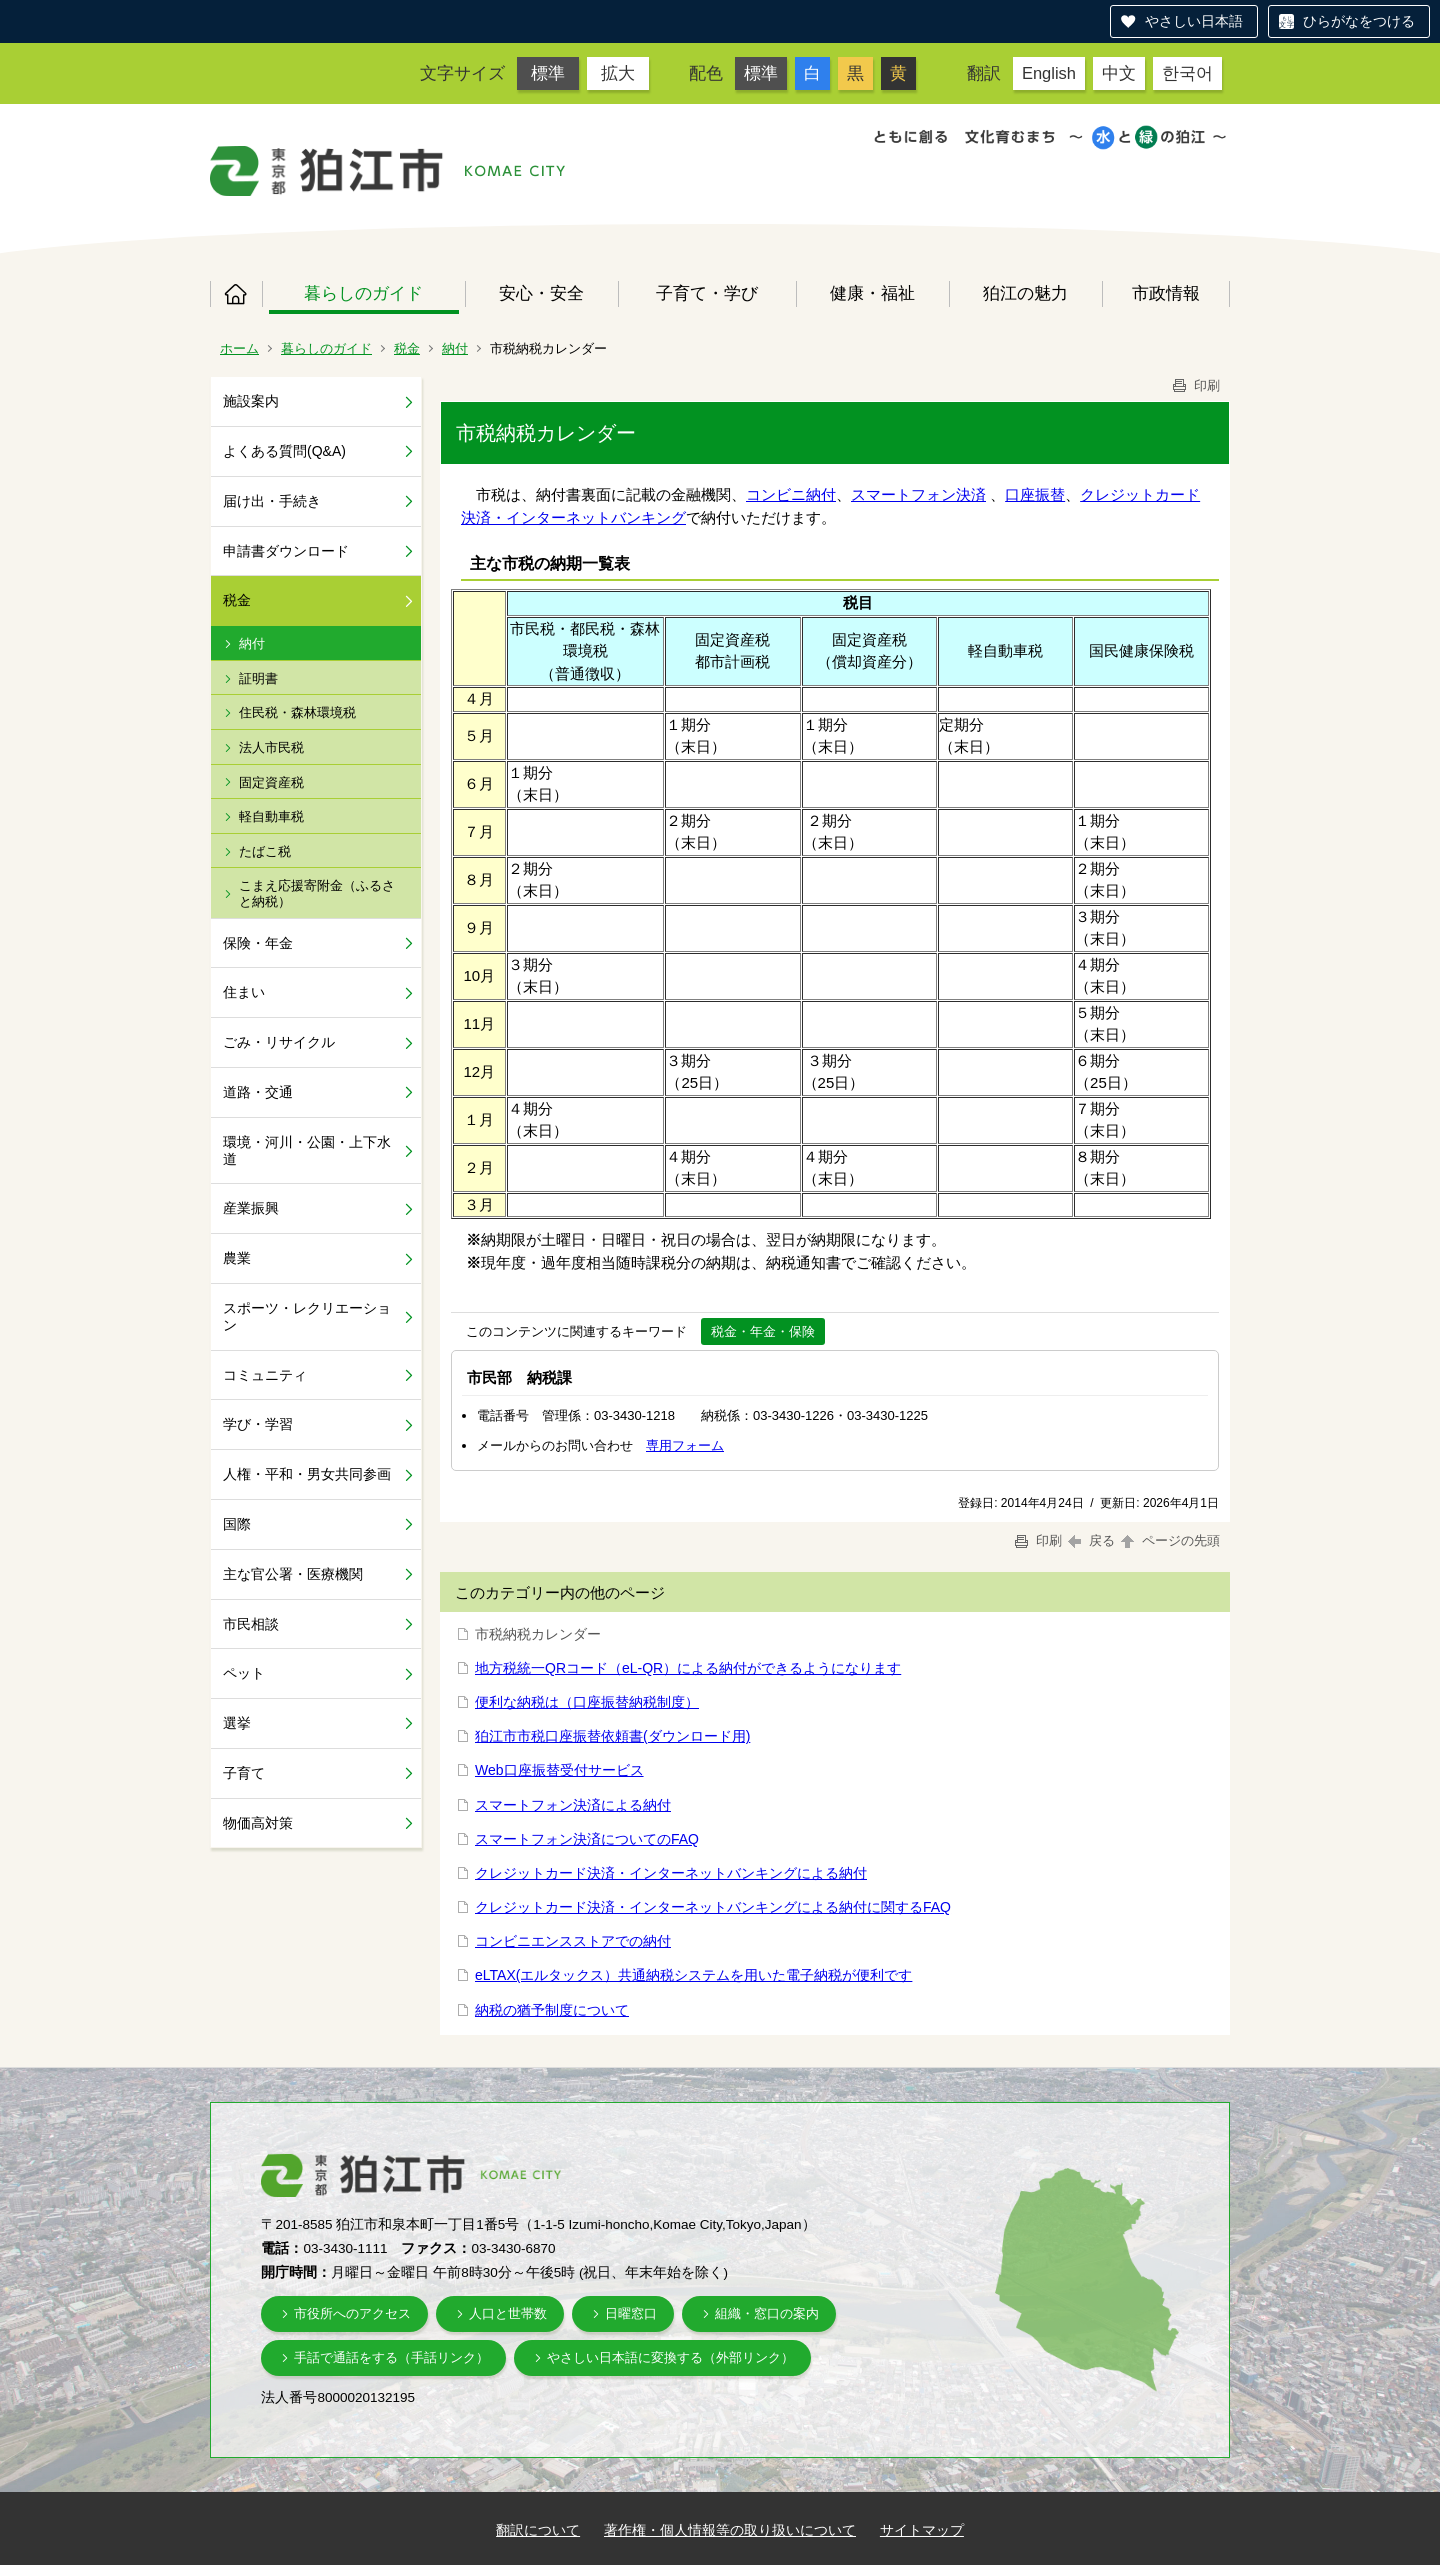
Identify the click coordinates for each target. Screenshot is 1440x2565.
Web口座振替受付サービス (559, 1770)
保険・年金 (258, 943)
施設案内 (251, 401)
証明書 (258, 678)
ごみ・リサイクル (279, 1042)
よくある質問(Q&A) (284, 451)
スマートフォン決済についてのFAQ (587, 1839)
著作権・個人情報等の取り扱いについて (730, 2530)
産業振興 (251, 1208)
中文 (1119, 73)
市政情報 (1166, 293)
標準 (548, 73)
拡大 (618, 73)
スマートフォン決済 (918, 494)
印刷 (1195, 385)
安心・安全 (541, 293)
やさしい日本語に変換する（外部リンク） (670, 2357)
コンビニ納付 (791, 494)
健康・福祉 (872, 293)
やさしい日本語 (1194, 21)
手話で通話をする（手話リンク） (391, 2357)
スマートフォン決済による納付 (573, 1805)
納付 (455, 348)
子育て (244, 1773)
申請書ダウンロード (286, 551)
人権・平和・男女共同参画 (307, 1474)
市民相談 (251, 1624)
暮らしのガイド (363, 293)
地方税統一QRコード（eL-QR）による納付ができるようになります (688, 1668)
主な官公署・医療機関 (293, 1574)
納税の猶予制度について (552, 2010)
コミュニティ (265, 1375)
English (1049, 73)
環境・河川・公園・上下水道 (307, 1150)
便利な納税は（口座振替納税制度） (587, 1702)
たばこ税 (265, 851)
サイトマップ (922, 2530)
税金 (407, 348)
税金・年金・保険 (763, 1331)
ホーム (236, 294)
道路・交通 (258, 1092)
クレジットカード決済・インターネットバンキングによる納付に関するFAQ (713, 1907)
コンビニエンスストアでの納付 (573, 1941)
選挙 (237, 1723)
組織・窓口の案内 (767, 2313)
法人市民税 (271, 747)
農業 (237, 1258)
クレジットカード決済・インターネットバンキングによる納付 (671, 1873)
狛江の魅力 (1025, 293)
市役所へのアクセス (352, 2313)
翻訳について (538, 2530)
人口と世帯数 (508, 2313)
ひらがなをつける (1359, 21)
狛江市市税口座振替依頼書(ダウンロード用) (612, 1736)
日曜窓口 (631, 2313)
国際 (237, 1524)
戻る (1091, 1540)
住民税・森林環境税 (297, 712)
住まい (244, 992)
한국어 (1187, 73)
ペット (244, 1673)
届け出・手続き (272, 501)
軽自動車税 (271, 816)
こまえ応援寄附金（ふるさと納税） (317, 893)
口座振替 (1035, 494)
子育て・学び (707, 293)
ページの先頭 (1169, 1540)
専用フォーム (685, 1445)
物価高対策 (258, 1823)
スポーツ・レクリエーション (307, 1316)
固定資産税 (271, 782)
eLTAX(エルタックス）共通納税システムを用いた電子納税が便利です (693, 1975)
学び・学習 (258, 1424)
